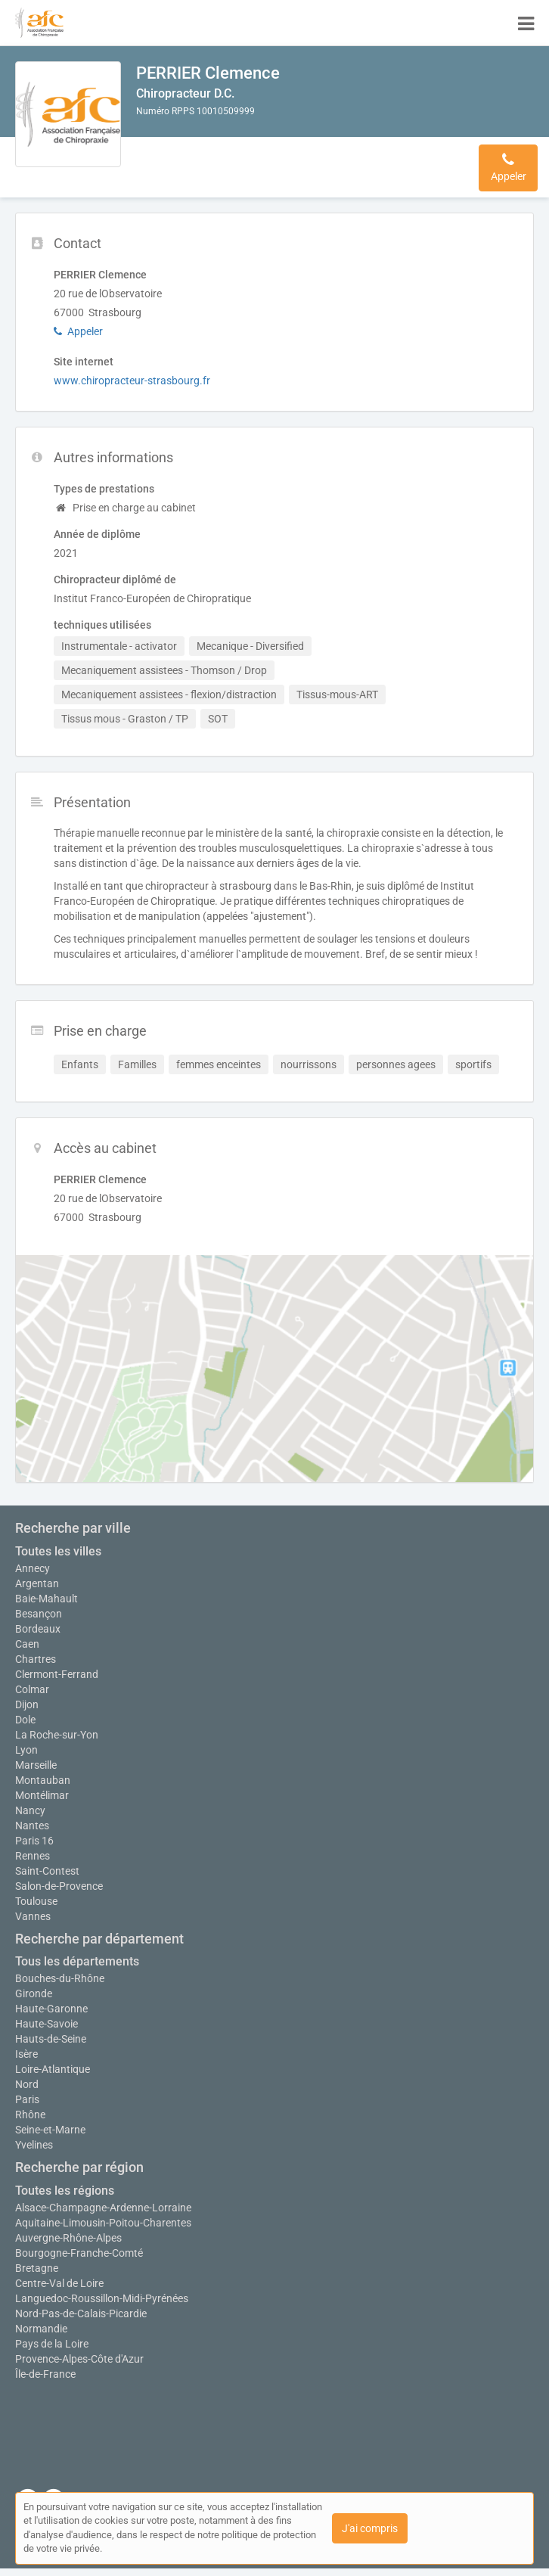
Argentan (37, 1583)
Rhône (30, 2114)
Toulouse (36, 1901)
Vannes (33, 1916)
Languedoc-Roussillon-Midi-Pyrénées (101, 2298)
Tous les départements (77, 1961)
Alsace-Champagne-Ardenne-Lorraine (103, 2208)
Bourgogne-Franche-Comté (79, 2253)
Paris (27, 2099)
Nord (27, 2084)
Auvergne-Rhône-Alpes (68, 2238)
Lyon (26, 1750)
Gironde (33, 1993)
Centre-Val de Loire (59, 2283)
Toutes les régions (64, 2190)
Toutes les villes (58, 1551)
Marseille (36, 1765)
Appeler (78, 331)
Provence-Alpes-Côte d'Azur (79, 2359)
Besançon (38, 1614)
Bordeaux (37, 1629)
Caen (27, 1644)
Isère (26, 2054)
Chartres (35, 1659)
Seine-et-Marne (50, 2130)
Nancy (30, 1810)
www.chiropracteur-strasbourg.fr (132, 380)
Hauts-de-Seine (50, 2039)
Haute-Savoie (46, 2024)
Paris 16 (34, 1841)
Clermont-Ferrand (56, 1674)
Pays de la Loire (51, 2344)
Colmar (32, 1689)
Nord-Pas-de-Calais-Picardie (81, 2313)
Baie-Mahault (46, 1599)
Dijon (27, 1704)
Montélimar (42, 1795)
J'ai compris (370, 2528)
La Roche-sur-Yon (56, 1735)
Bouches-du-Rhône (59, 1978)
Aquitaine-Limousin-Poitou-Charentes (103, 2223)
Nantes (32, 1825)
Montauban (42, 1780)
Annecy (32, 1568)
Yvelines (34, 2145)
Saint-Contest (47, 1871)
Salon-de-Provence (59, 1886)
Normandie (41, 2329)
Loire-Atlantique (52, 2069)
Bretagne (36, 2268)
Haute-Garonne (51, 2009)
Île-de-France (45, 2374)
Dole (25, 1720)
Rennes (32, 1856)
